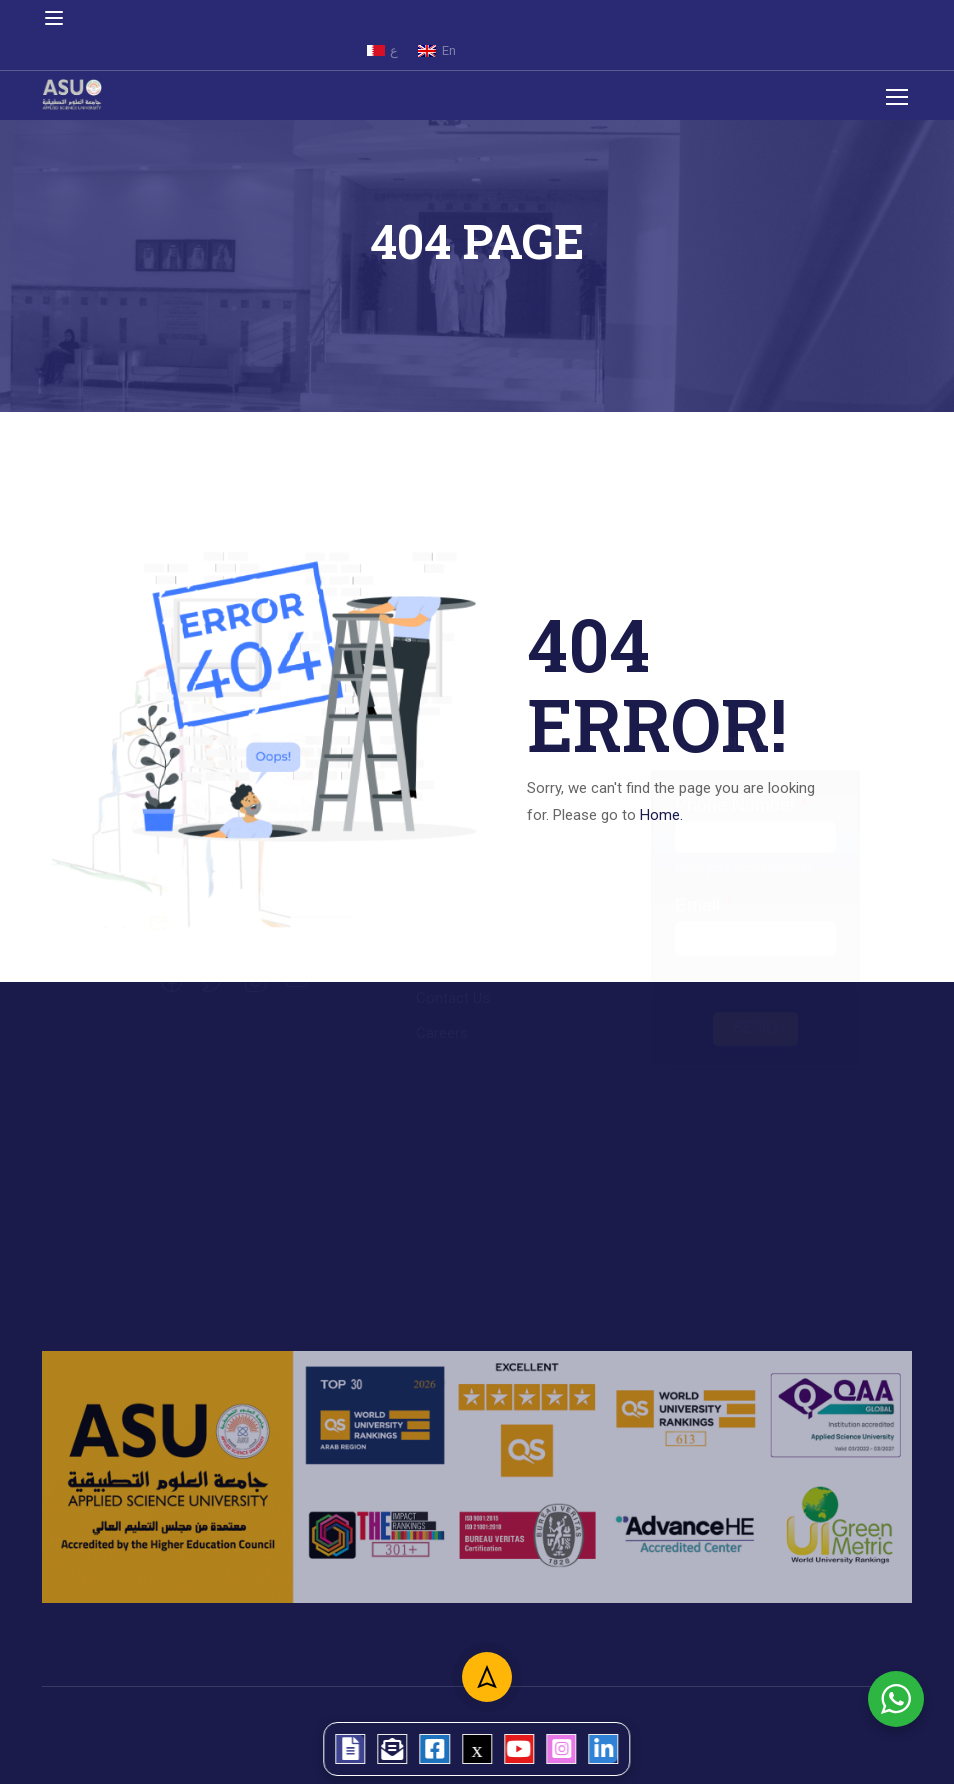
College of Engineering (489, 885)
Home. (661, 815)
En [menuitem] (449, 50)
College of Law (465, 920)
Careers (442, 1053)
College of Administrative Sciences (531, 815)
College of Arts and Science (508, 850)
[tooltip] (318, 1743)
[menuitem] (382, 50)
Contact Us (453, 1018)
